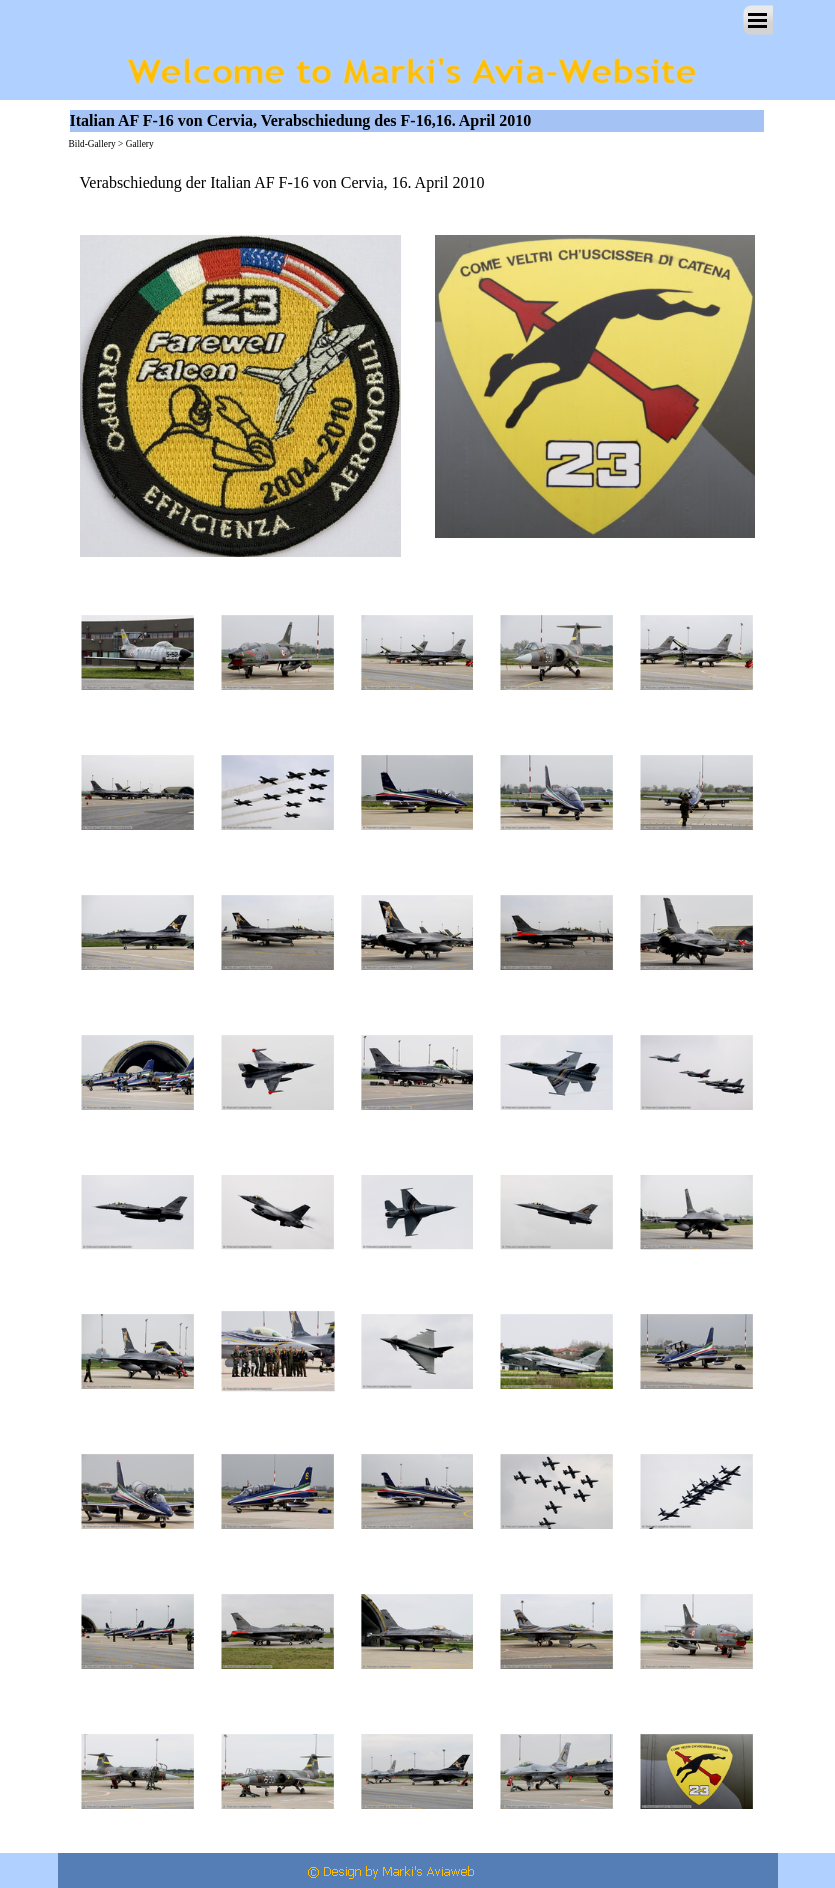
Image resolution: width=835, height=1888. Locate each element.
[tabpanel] (418, 183)
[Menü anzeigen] (758, 20)
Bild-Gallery (92, 144)
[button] (138, 653)
